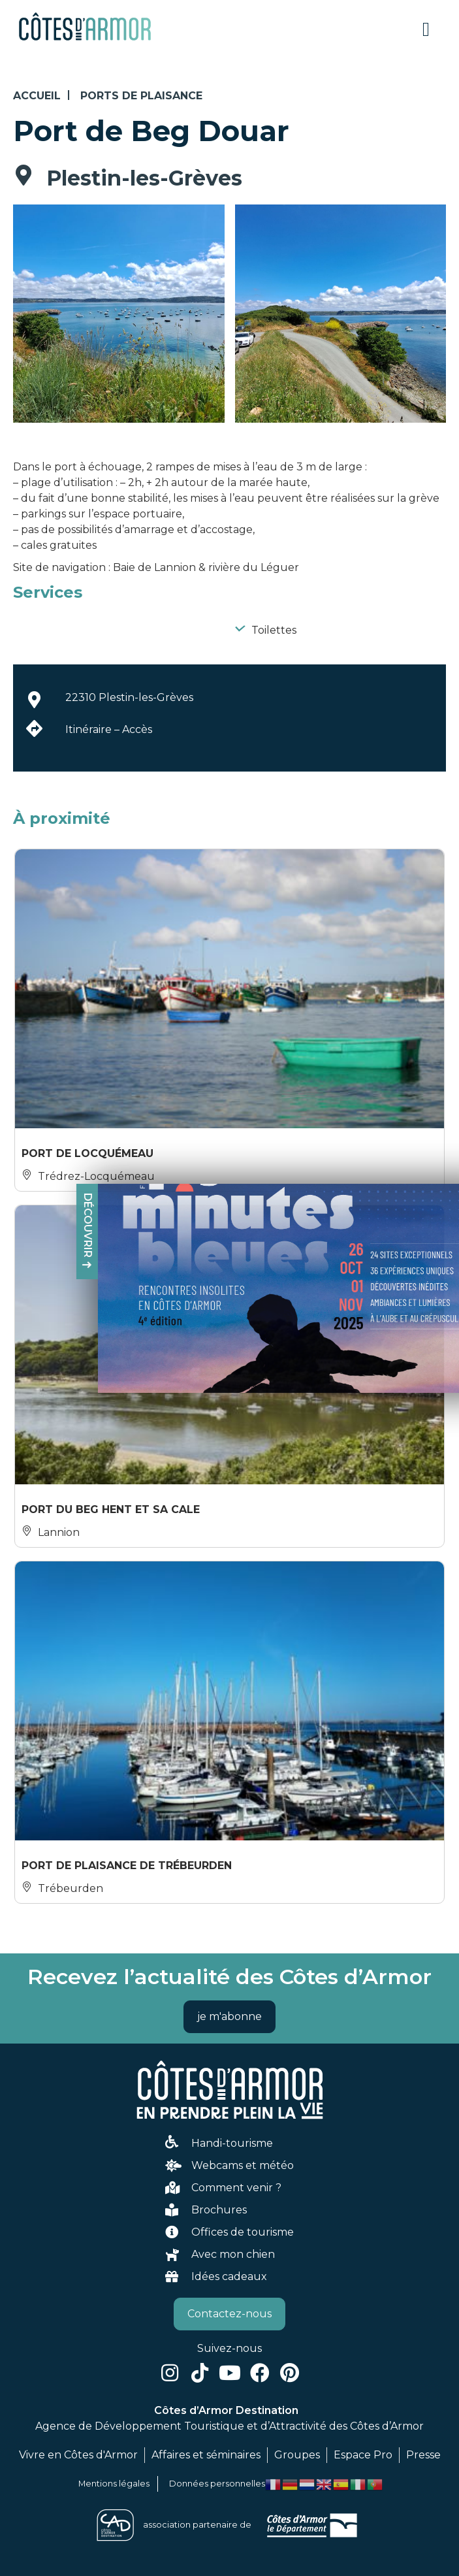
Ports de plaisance (141, 96)
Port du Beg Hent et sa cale (111, 1509)
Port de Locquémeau (87, 1153)
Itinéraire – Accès (108, 729)
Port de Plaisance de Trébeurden (127, 1865)
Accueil (37, 96)
